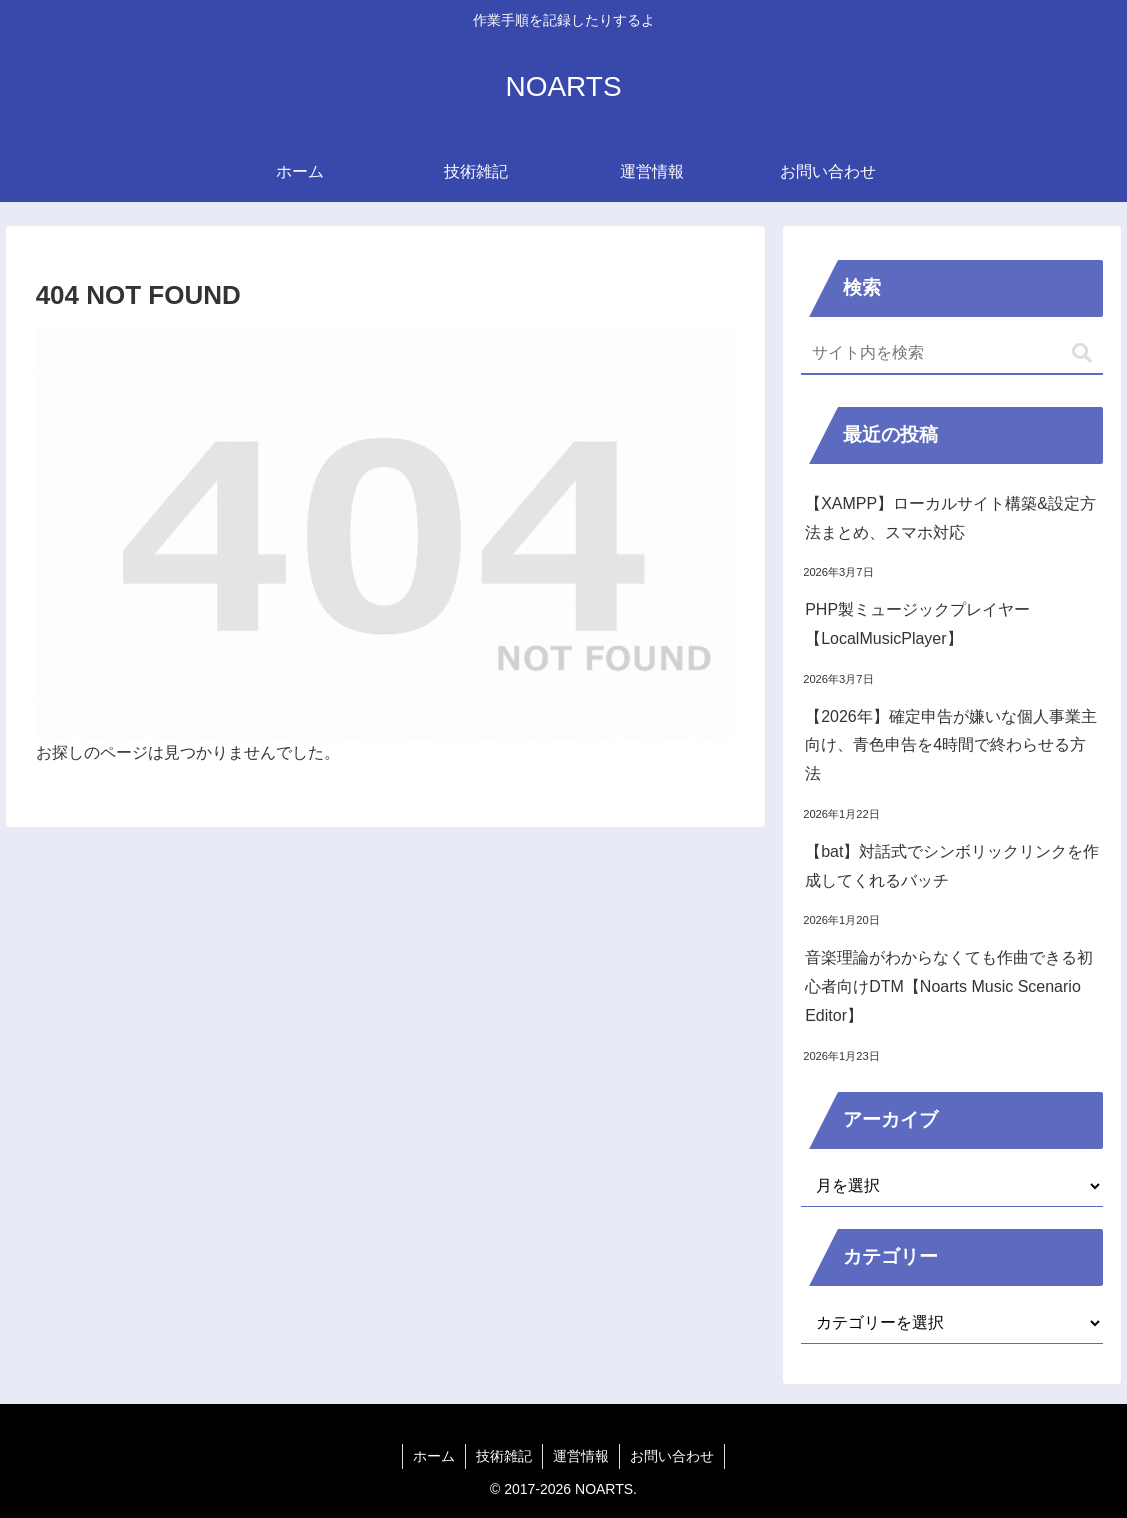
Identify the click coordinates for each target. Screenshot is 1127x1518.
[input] (952, 354)
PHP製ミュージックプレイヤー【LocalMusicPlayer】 (917, 624)
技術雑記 (504, 1456)
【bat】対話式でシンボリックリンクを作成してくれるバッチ (952, 866)
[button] (1082, 353)
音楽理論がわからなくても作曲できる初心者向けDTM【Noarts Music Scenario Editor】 (949, 986)
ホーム (434, 1456)
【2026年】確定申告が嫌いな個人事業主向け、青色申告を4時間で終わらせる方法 (951, 745)
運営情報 (581, 1456)
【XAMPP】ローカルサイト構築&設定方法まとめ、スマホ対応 (950, 518)
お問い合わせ (672, 1456)
